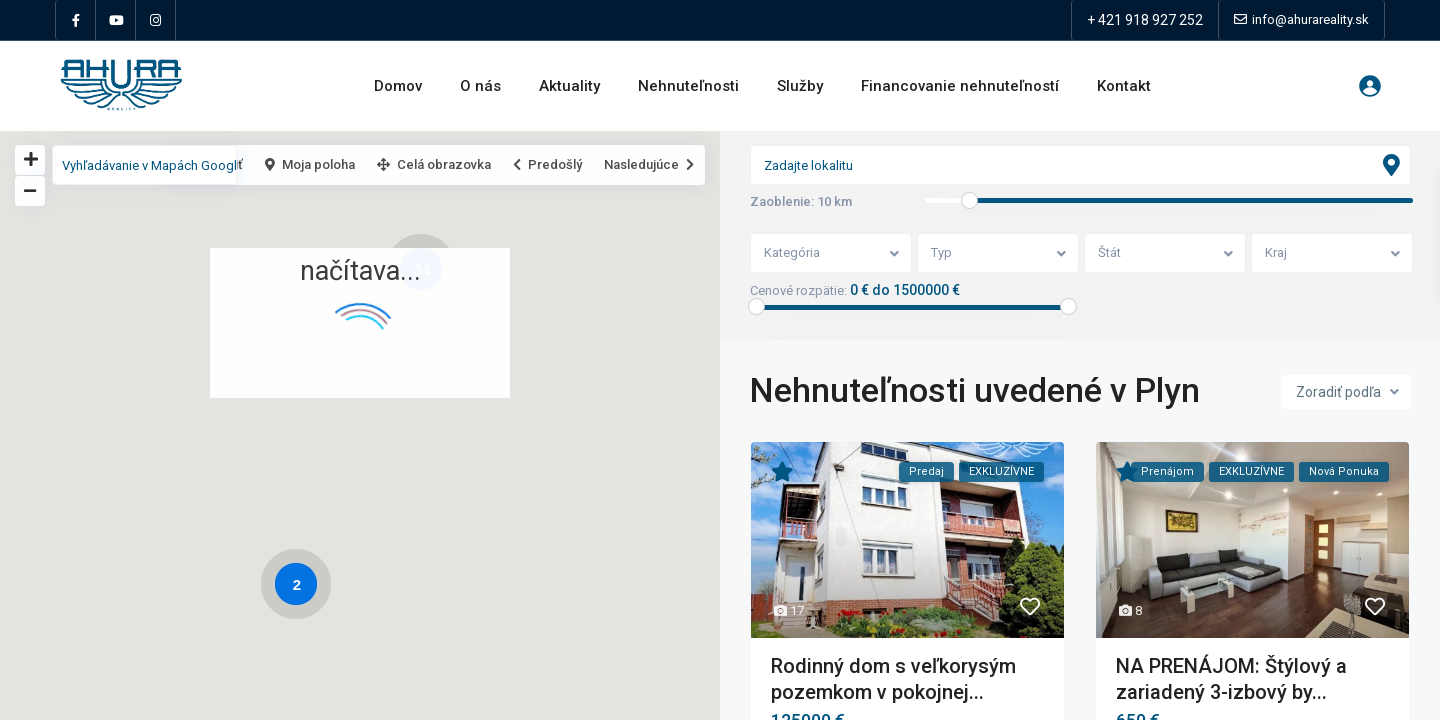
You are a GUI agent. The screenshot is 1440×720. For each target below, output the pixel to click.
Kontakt (1124, 86)
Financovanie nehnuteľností (960, 86)
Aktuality (569, 86)
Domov (398, 86)
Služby (800, 86)
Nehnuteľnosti (688, 86)
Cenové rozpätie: (798, 291)
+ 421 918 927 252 (1145, 20)
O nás (480, 86)
